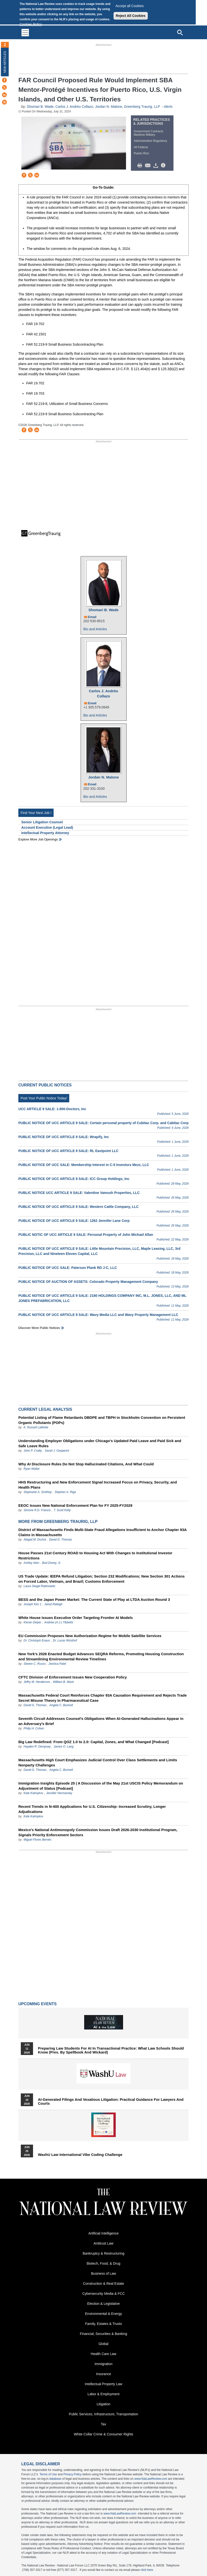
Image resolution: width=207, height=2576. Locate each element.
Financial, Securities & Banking (103, 2334)
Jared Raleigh (53, 1604)
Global (103, 2344)
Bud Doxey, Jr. (51, 1563)
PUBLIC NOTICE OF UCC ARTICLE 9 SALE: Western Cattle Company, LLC (78, 1207)
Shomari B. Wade (40, 107)
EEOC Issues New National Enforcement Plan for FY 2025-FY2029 (75, 1505)
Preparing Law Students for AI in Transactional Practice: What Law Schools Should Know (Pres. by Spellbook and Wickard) (111, 2050)
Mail (149, 166)
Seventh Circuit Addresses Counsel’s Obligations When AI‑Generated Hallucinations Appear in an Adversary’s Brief (101, 1721)
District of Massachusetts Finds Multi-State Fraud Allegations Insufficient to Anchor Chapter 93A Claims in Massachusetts (102, 1532)
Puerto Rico (141, 153)
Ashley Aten (31, 1563)
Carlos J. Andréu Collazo (74, 107)
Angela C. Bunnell (61, 1705)
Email (92, 617)
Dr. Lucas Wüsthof (65, 1640)
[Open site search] (180, 32)
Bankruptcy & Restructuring (103, 2253)
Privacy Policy (72, 2474)
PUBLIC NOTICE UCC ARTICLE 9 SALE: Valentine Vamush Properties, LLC (79, 1193)
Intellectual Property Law (103, 2384)
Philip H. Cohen (33, 1728)
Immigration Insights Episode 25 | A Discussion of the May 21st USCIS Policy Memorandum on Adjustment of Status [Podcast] (100, 1785)
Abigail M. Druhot (34, 1539)
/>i (164, 166)
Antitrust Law (104, 2243)
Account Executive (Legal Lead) (47, 827)
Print (141, 166)
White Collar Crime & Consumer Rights (103, 2434)
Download (157, 166)
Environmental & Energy (103, 2314)
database (55, 2478)
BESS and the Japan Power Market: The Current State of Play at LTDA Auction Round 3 (94, 1599)
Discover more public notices (39, 1328)
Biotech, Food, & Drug (103, 2263)
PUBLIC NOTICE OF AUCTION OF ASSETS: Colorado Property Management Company (88, 1282)
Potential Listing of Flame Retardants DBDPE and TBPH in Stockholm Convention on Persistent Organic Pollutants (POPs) (101, 1420)
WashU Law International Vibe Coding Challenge (80, 2155)
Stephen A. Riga (65, 1492)
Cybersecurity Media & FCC (103, 2294)
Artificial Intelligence (103, 2233)
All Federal (141, 147)
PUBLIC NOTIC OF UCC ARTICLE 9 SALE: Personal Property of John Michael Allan (85, 1235)
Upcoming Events (37, 2004)
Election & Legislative (103, 2304)
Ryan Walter (31, 1468)
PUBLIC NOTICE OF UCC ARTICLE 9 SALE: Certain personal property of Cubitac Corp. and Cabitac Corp (103, 1123)
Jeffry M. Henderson (36, 1682)
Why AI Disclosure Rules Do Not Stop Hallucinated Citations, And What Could (86, 1464)
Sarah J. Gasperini (57, 1450)
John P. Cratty (32, 1450)
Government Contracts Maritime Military (148, 133)
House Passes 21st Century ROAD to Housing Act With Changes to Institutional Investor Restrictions (95, 1555)
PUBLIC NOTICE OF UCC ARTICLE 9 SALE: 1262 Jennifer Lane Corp (74, 1221)
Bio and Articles (95, 629)
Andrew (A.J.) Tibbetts (58, 1622)
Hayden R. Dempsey (37, 1746)
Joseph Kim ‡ (32, 1604)
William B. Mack (63, 1682)
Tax (103, 2424)
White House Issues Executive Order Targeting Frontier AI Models (75, 1618)
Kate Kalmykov (33, 1793)
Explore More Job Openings (38, 839)
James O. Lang (63, 1746)
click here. (147, 2570)
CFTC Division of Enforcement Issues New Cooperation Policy (72, 1677)
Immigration (103, 2364)
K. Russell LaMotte (35, 1427)
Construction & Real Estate (103, 2283)
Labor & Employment (104, 2394)
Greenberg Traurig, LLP (142, 107)
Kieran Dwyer (32, 1622)
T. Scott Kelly (62, 1510)
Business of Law (103, 2273)
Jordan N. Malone (108, 107)
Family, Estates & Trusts (103, 2324)
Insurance (103, 2374)
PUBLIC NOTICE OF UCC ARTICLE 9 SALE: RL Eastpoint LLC (68, 1151)
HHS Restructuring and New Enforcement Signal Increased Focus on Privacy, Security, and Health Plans (97, 1484)
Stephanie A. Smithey (37, 1492)
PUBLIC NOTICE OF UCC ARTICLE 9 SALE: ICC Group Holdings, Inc (73, 1179)
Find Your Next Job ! (36, 813)
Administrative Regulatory (150, 141)
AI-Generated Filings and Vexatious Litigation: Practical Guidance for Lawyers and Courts (111, 2101)
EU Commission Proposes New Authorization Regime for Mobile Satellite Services (89, 1636)
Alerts (168, 107)
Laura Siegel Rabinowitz (39, 1586)
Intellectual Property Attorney (45, 833)
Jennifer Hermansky (59, 1793)
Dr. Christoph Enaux (36, 1640)
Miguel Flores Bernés (37, 1839)
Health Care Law (103, 2354)
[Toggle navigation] (25, 32)
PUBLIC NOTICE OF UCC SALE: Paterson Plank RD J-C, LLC (67, 1268)
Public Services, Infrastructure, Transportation (103, 2414)
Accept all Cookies (129, 6)
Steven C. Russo (34, 1663)
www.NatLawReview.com (150, 2478)
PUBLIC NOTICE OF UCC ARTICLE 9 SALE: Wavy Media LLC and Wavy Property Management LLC (98, 1315)
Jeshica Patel (57, 1663)
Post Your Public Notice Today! (44, 1098)
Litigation (103, 2404)
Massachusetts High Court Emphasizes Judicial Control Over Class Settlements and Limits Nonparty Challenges (97, 1762)
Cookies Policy (31, 24)
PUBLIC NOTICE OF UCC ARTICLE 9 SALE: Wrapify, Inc (63, 1137)
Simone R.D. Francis (37, 1510)
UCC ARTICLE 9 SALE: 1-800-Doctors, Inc (52, 1109)
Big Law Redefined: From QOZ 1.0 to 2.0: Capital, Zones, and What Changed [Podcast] (93, 1742)
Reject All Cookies (131, 16)
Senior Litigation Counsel (42, 822)
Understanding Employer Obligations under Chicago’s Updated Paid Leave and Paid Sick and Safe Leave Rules (99, 1443)
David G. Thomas (60, 1539)
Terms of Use (48, 2474)
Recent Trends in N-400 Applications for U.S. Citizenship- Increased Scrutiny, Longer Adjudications (92, 1809)
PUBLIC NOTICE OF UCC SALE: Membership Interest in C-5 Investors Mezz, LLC (83, 1165)
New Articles (5, 62)
